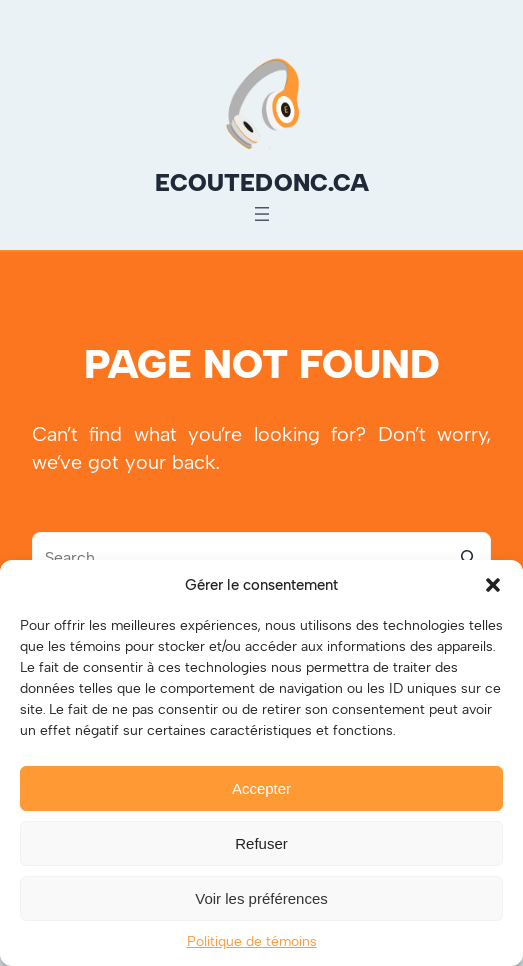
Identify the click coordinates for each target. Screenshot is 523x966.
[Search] (466, 557)
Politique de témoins (252, 941)
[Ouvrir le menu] (262, 214)
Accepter (261, 788)
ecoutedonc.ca (262, 182)
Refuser (261, 843)
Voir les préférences (261, 898)
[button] (493, 585)
